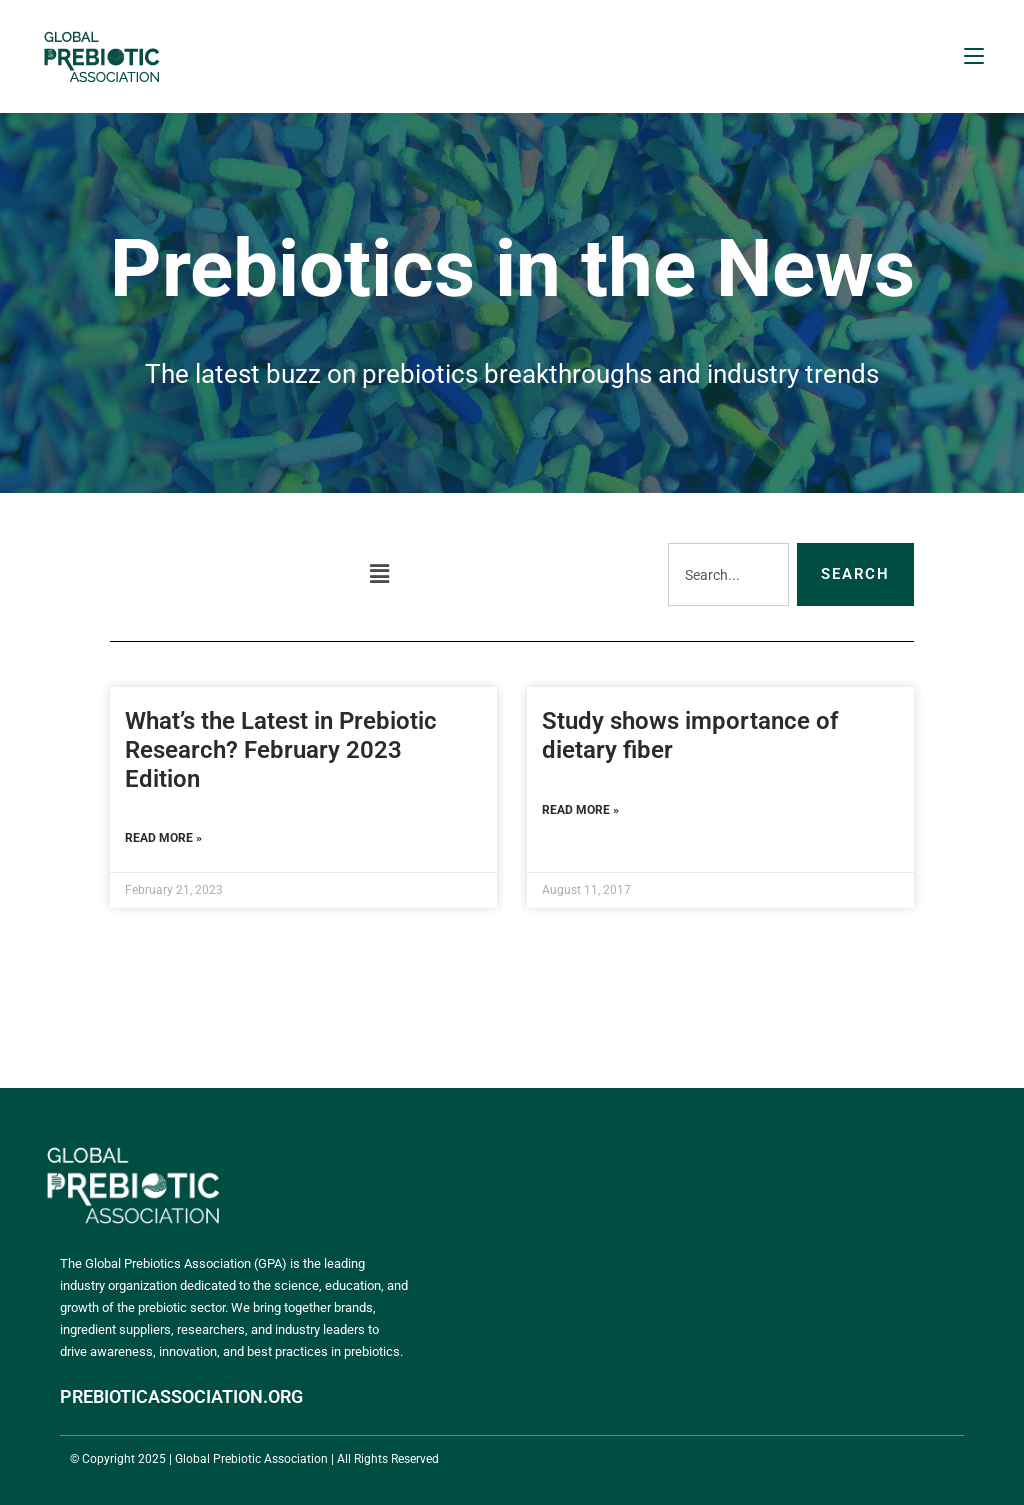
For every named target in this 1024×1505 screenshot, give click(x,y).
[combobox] (728, 574)
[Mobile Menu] (974, 56)
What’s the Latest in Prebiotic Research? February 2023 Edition (281, 750)
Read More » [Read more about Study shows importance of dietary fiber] (580, 810)
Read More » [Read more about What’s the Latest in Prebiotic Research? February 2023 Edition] (163, 838)
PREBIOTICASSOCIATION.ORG (181, 1396)
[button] (379, 574)
